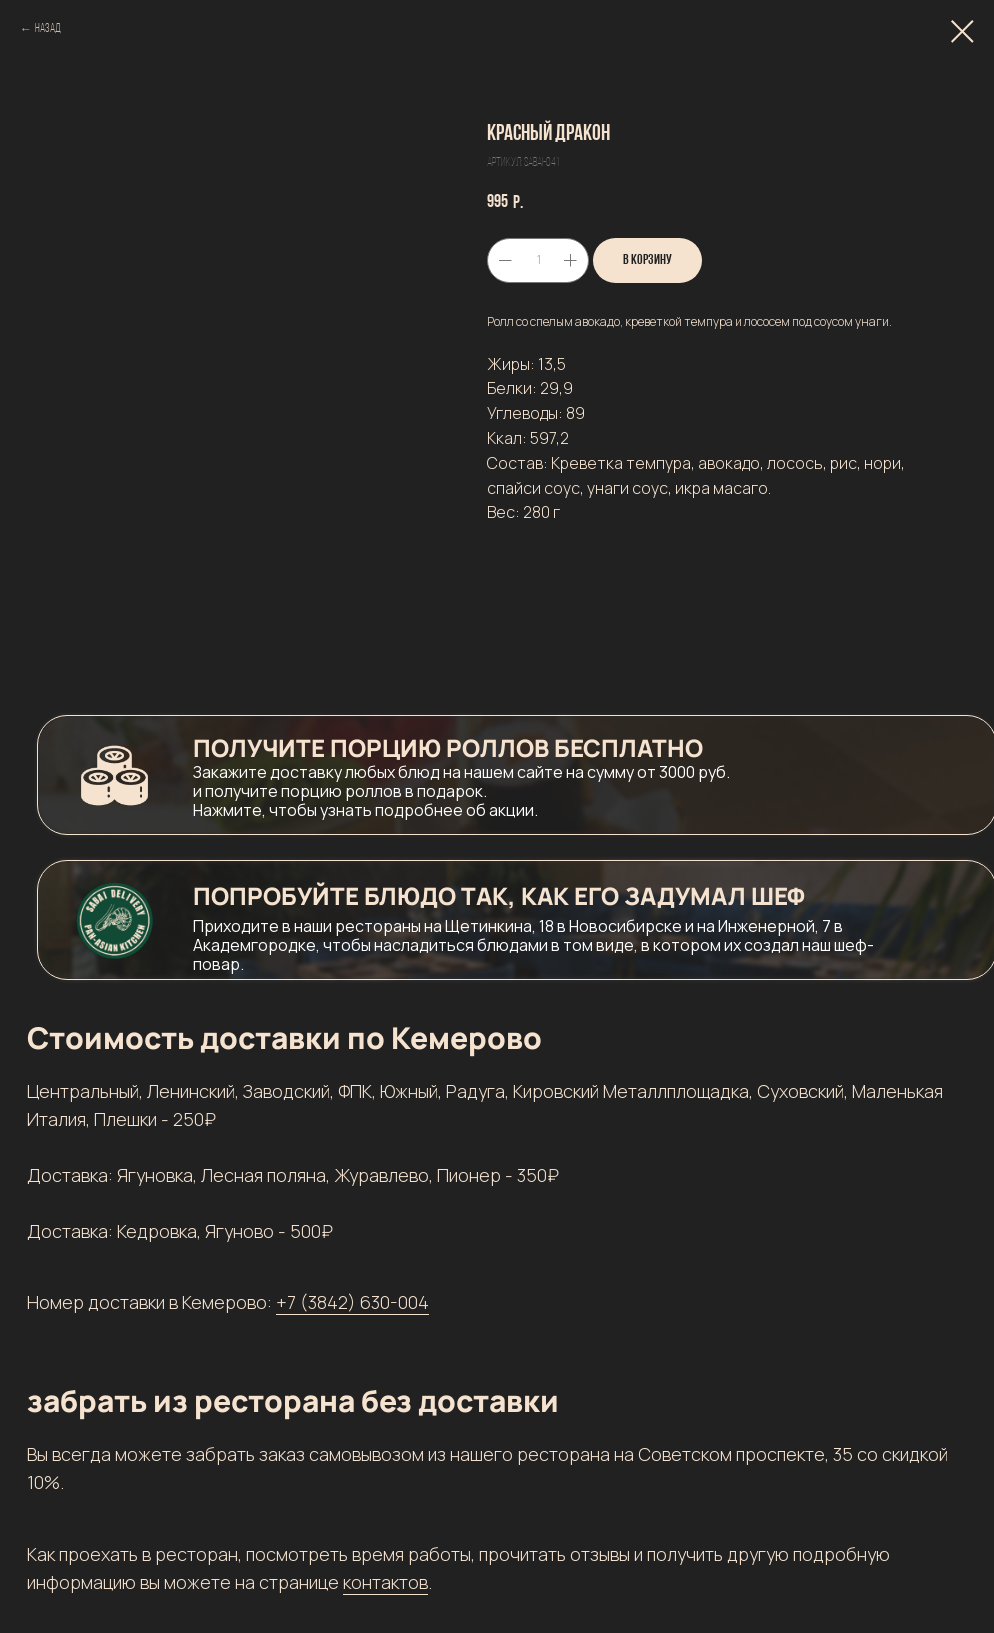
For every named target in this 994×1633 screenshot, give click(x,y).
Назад (48, 29)
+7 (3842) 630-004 (352, 1302)
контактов (385, 1582)
